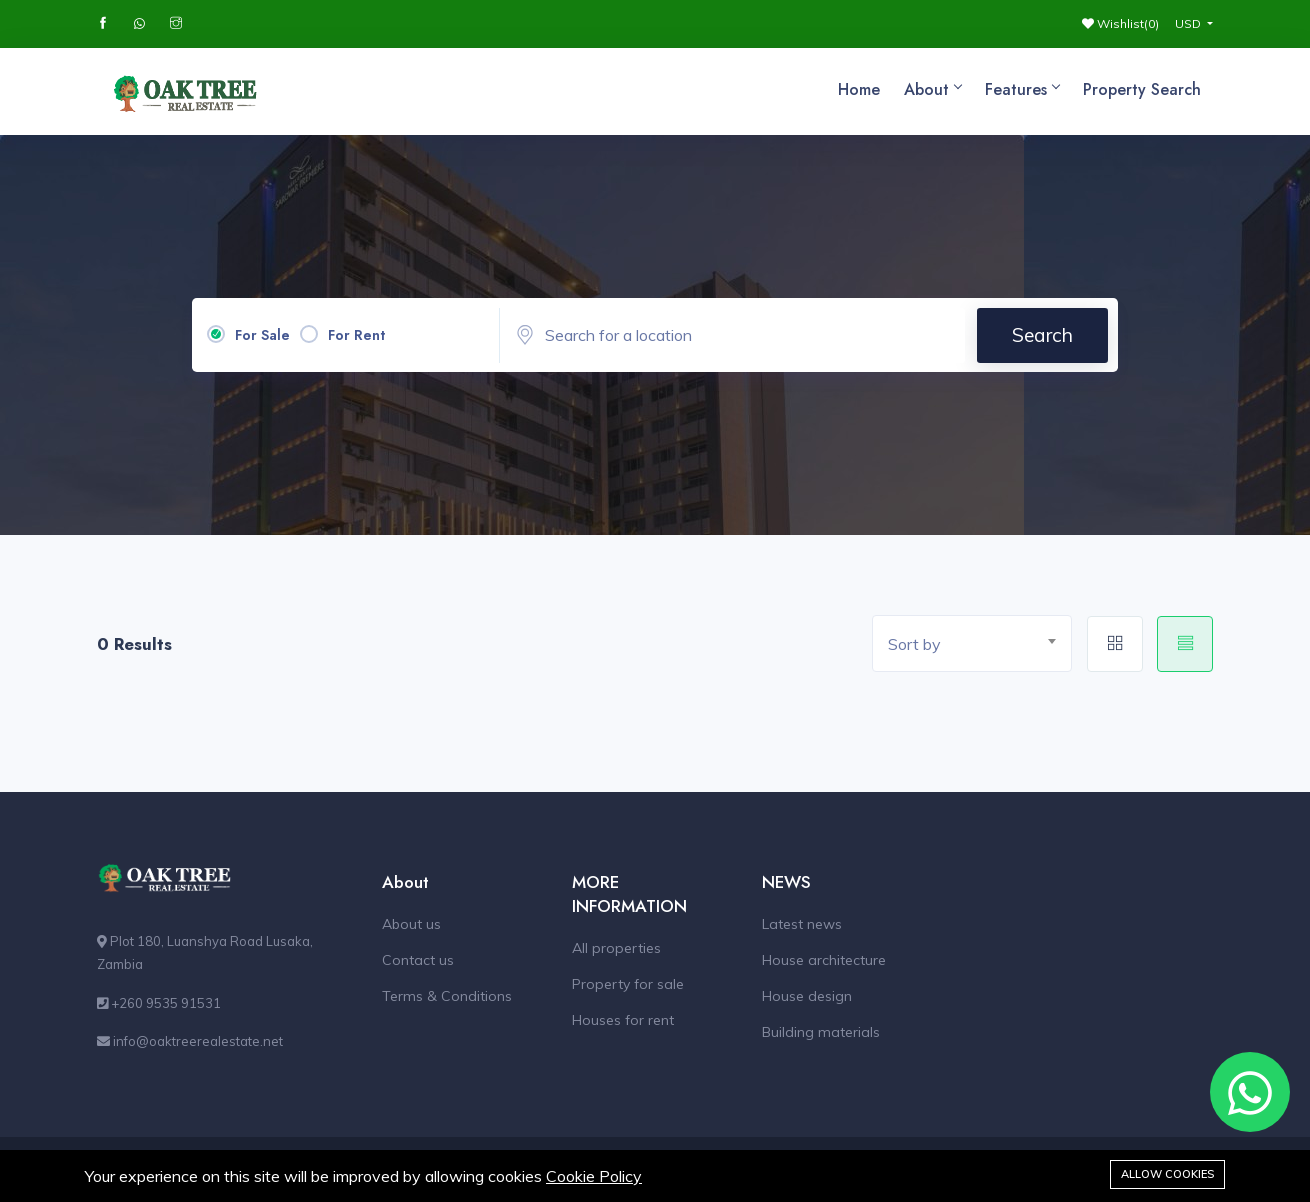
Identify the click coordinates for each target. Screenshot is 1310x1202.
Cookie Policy (594, 1176)
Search (1042, 335)
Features (1022, 89)
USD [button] (1189, 23)
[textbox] (979, 644)
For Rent (356, 335)
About (932, 89)
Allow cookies (1167, 1174)
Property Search (1142, 89)
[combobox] (972, 643)
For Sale (262, 335)
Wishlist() (1120, 23)
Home (859, 89)
